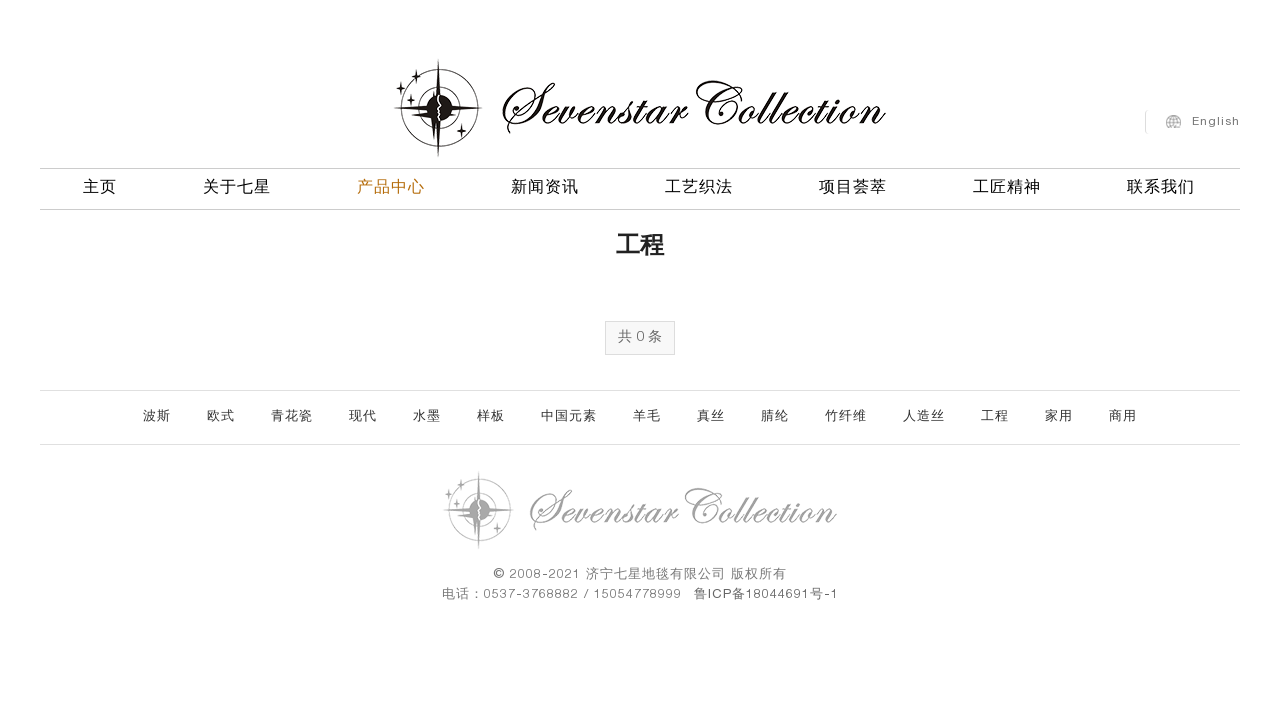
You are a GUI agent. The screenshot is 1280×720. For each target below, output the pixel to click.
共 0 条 (640, 338)
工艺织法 (699, 185)
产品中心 (391, 185)
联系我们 (1161, 185)
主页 (100, 185)
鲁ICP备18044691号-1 (766, 595)
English (1216, 118)
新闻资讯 (545, 185)
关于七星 (237, 185)
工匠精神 (1007, 185)
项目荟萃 (853, 185)
